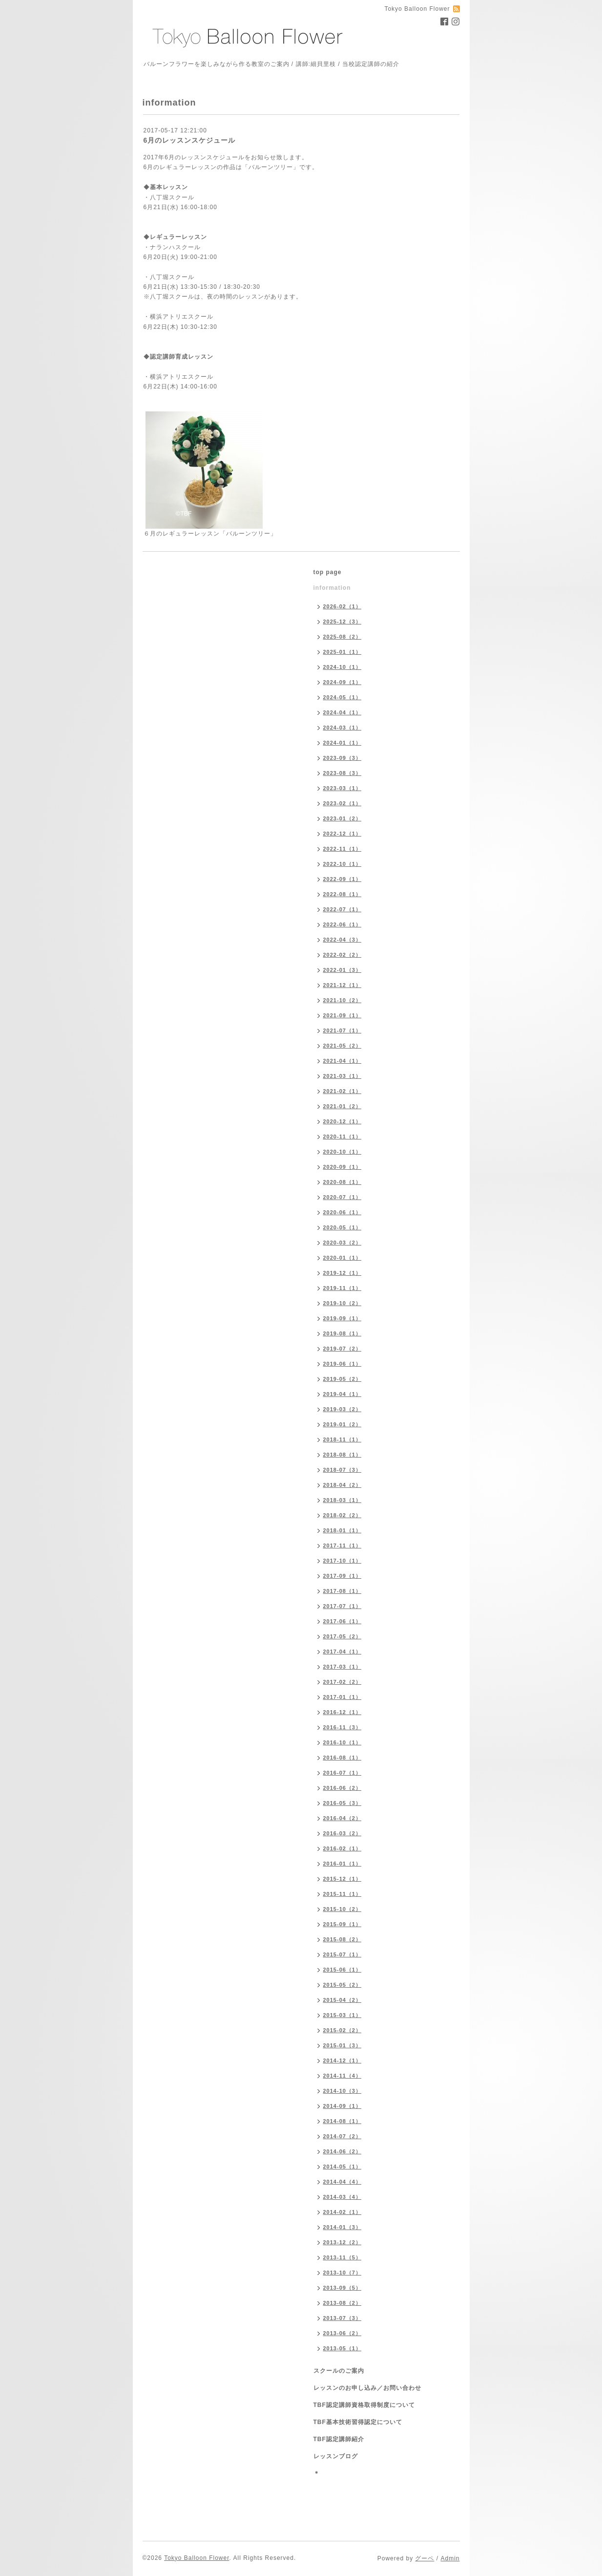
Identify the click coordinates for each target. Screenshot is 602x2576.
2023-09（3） (342, 758)
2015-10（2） (342, 1909)
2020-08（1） (342, 1182)
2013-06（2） (342, 2333)
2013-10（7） (342, 2272)
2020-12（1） (342, 1121)
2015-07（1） (342, 1954)
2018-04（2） (342, 1485)
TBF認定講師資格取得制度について (364, 2405)
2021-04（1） (342, 1061)
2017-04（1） (342, 1651)
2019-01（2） (342, 1424)
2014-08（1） (342, 2121)
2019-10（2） (342, 1303)
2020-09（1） (342, 1167)
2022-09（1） (342, 879)
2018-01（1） (342, 1530)
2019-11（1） (342, 1288)
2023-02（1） (342, 803)
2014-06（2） (342, 2151)
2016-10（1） (342, 1742)
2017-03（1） (342, 1667)
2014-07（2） (342, 2136)
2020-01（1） (342, 1258)
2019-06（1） (342, 1364)
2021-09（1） (342, 1015)
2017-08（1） (342, 1591)
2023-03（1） (342, 788)
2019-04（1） (342, 1394)
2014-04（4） (342, 2182)
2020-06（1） (342, 1212)
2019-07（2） (342, 1349)
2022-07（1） (342, 909)
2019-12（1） (342, 1273)
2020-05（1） (342, 1227)
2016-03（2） (342, 1833)
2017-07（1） (342, 1606)
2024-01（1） (342, 743)
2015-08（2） (342, 1939)
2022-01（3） (342, 970)
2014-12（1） (342, 2060)
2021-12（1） (342, 985)
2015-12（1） (342, 1879)
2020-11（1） (342, 1136)
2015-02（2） (342, 2030)
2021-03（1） (342, 1076)
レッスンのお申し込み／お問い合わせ (367, 2387)
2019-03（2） (342, 1409)
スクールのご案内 (338, 2370)
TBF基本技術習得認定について (357, 2422)
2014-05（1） (342, 2166)
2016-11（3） (342, 1727)
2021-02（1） (342, 1091)
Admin (449, 2558)
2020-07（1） (342, 1197)
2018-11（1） (342, 1439)
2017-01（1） (342, 1697)
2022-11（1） (342, 849)
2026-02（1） (342, 606)
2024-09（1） (342, 682)
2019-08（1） (342, 1333)
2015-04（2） (342, 2000)
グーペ (424, 2558)
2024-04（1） (342, 712)
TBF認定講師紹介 (338, 2439)
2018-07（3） (342, 1470)
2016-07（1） (342, 1773)
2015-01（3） (342, 2045)
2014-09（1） (342, 2106)
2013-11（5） (342, 2257)
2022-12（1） (342, 834)
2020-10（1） (342, 1152)
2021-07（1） (342, 1030)
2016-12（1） (342, 1712)
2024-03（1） (342, 727)
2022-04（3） (342, 940)
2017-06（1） (342, 1621)
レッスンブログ (335, 2456)
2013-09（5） (342, 2288)
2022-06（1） (342, 924)
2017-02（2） (342, 1682)
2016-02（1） (342, 1848)
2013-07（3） (342, 2318)
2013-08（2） (342, 2303)
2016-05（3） (342, 1803)
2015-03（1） (342, 2015)
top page (327, 572)
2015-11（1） (342, 1894)
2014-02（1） (342, 2212)
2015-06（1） (342, 1970)
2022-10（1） (342, 864)
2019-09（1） (342, 1318)
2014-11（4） (342, 2076)
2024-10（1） (342, 667)
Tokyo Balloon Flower (196, 2558)
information (332, 587)
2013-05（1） (342, 2348)
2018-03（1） (342, 1500)
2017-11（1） (342, 1545)
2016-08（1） (342, 1757)
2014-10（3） (342, 2091)
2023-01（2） (342, 818)
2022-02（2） (342, 955)
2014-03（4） (342, 2197)
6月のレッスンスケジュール (190, 140)
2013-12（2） (342, 2242)
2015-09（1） (342, 1924)
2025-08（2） (342, 637)
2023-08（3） (342, 773)
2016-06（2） (342, 1788)
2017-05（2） (342, 1636)
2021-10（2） (342, 1000)
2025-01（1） (342, 652)
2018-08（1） (342, 1455)
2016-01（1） (342, 1864)
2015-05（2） (342, 1985)
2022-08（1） (342, 894)
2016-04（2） (342, 1818)
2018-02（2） (342, 1515)
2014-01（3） (342, 2227)
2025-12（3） (342, 621)
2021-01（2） (342, 1106)
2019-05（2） (342, 1379)
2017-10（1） (342, 1561)
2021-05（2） (342, 1046)
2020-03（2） (342, 1242)
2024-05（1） (342, 697)
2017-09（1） (342, 1576)
